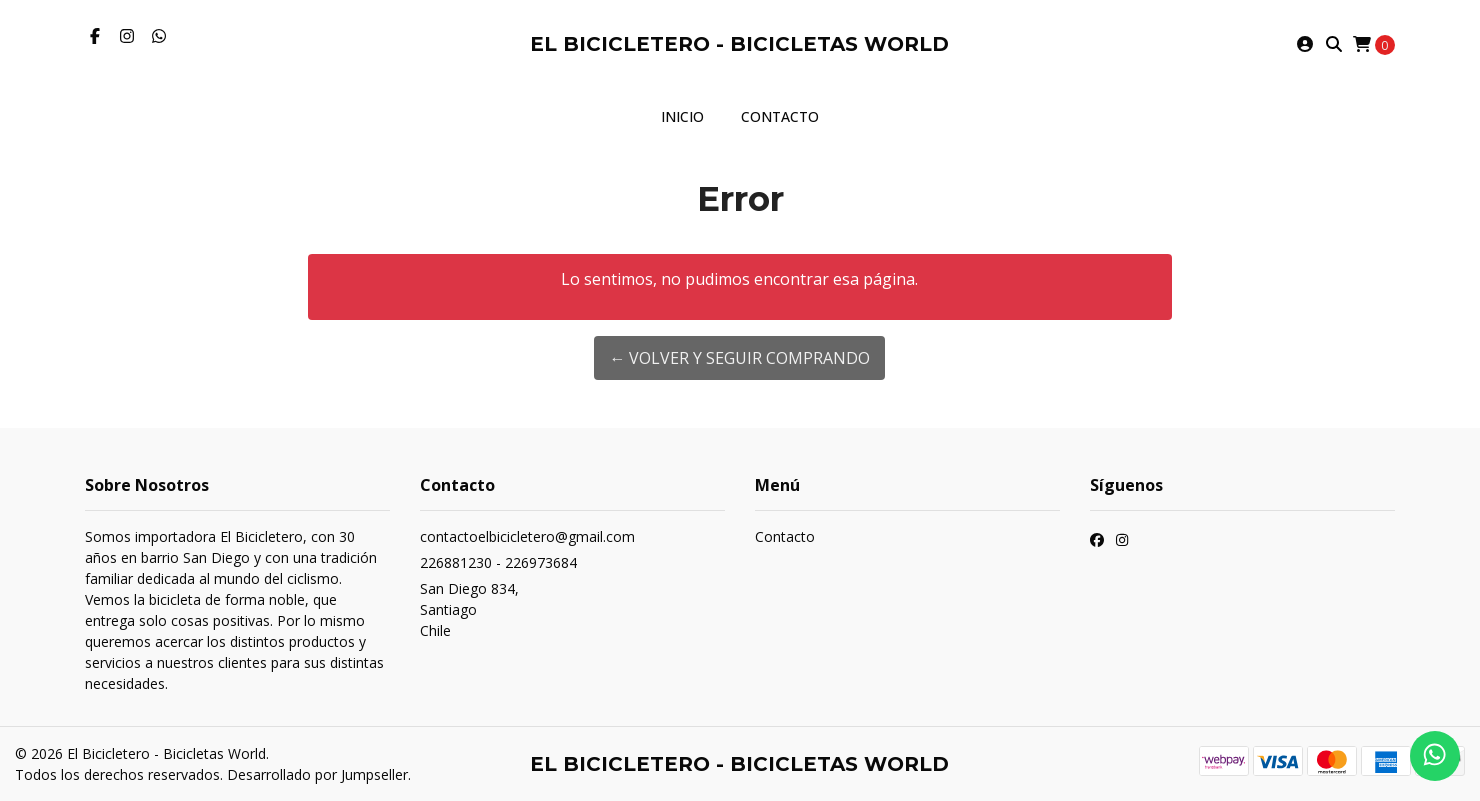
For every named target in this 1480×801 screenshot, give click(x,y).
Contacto (780, 116)
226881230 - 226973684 (498, 562)
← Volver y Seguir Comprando (739, 358)
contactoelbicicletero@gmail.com (527, 536)
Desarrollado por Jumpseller (317, 774)
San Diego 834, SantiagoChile (469, 609)
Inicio (682, 116)
